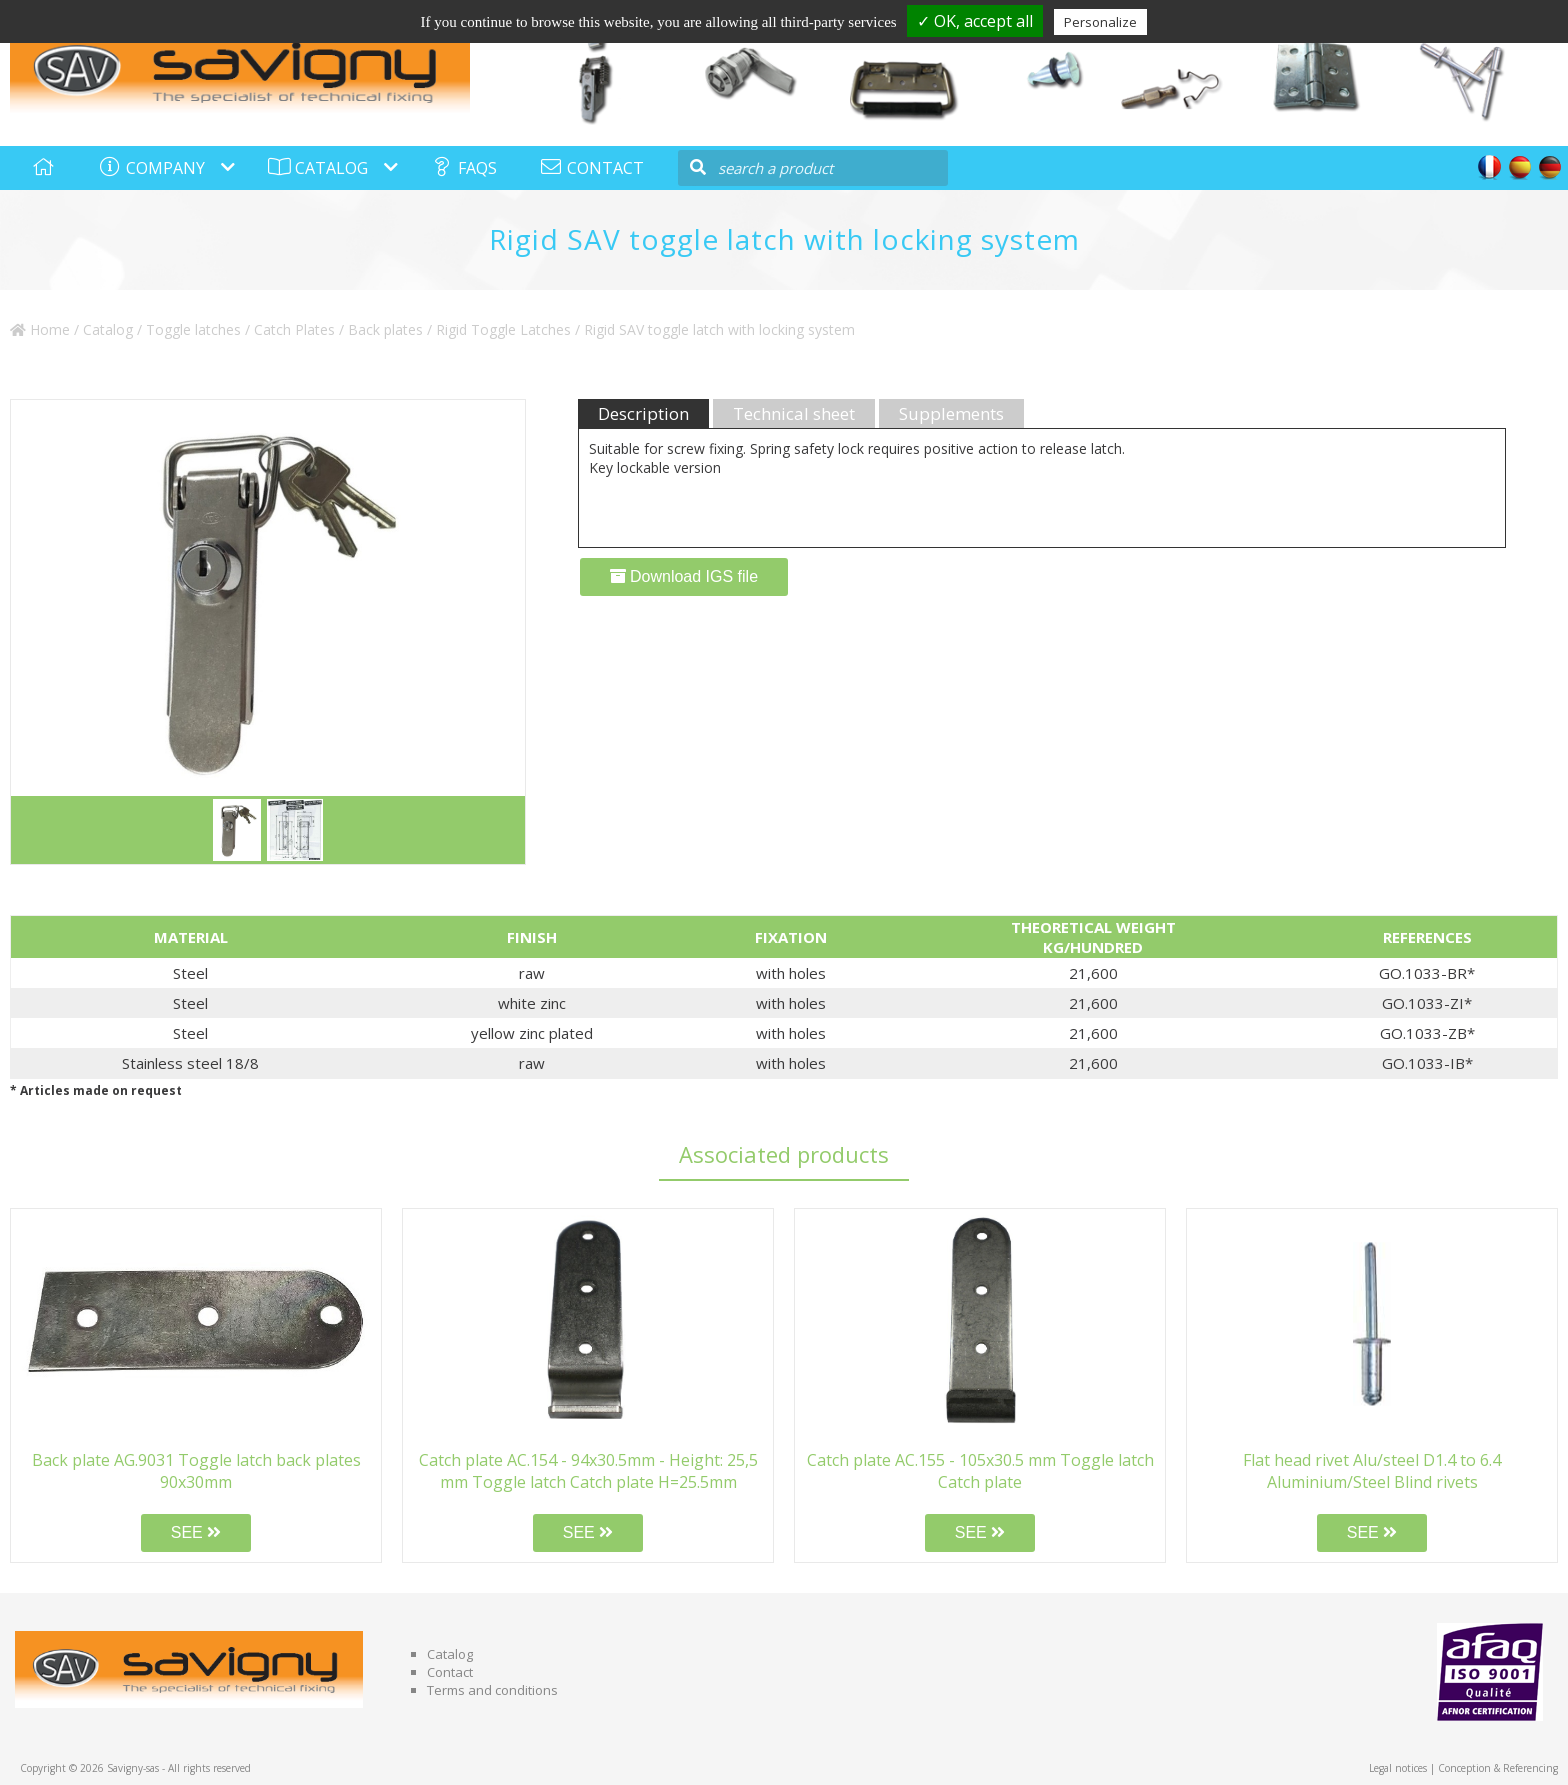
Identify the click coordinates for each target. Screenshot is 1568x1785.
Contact (450, 1672)
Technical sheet (794, 413)
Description (643, 413)
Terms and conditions (492, 1690)
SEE (196, 1532)
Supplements (951, 413)
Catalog (108, 329)
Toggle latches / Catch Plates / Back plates (284, 329)
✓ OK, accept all (975, 21)
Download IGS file (684, 576)
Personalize (1100, 22)
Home (40, 329)
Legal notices (1398, 1768)
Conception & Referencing (1498, 1768)
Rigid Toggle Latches (503, 329)
